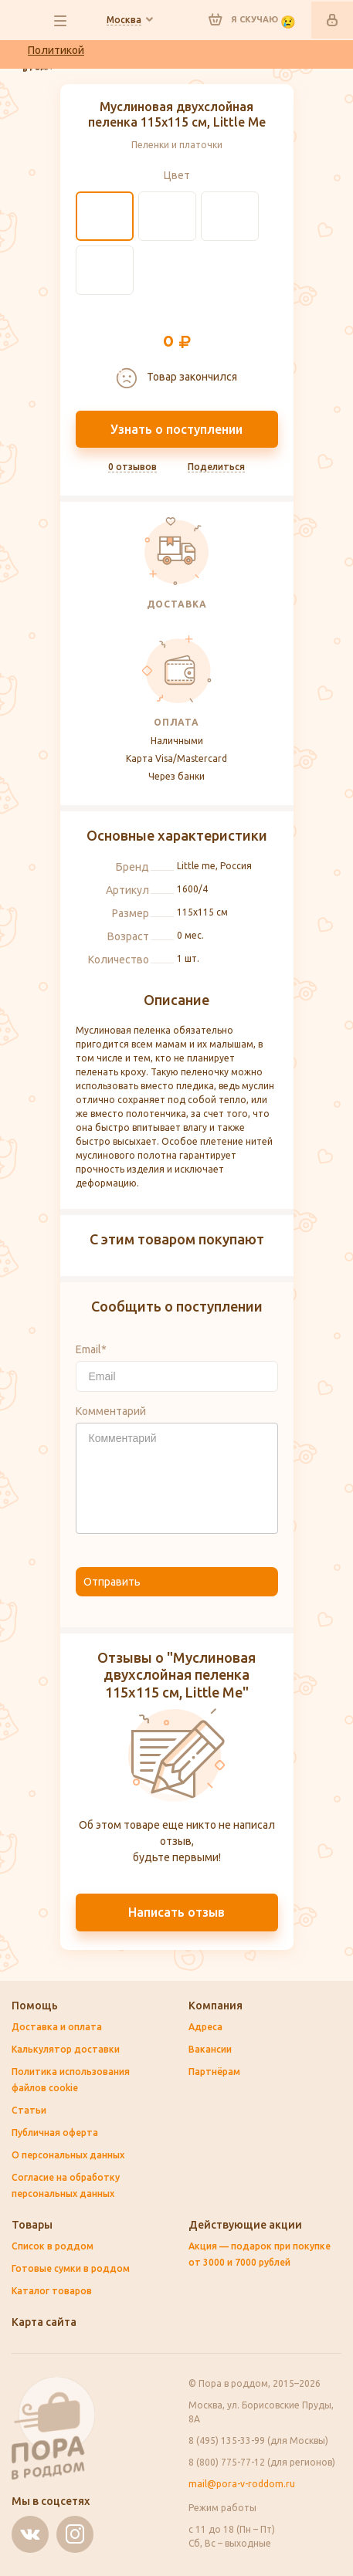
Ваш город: (124, 20)
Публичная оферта (55, 2132)
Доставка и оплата (57, 2027)
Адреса (205, 2027)
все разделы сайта (60, 20)
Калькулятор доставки (66, 2049)
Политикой (56, 50)
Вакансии (210, 2049)
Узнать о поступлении (176, 429)
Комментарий (111, 1411)
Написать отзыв (176, 1912)
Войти (332, 20)
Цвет (177, 175)
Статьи (29, 2110)
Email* (91, 1349)
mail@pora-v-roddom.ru (241, 2484)
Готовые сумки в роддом (71, 2268)
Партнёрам (214, 2072)
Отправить (112, 1582)
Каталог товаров (52, 2291)
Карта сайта (44, 2322)
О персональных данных (68, 2155)
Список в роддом (52, 2246)
